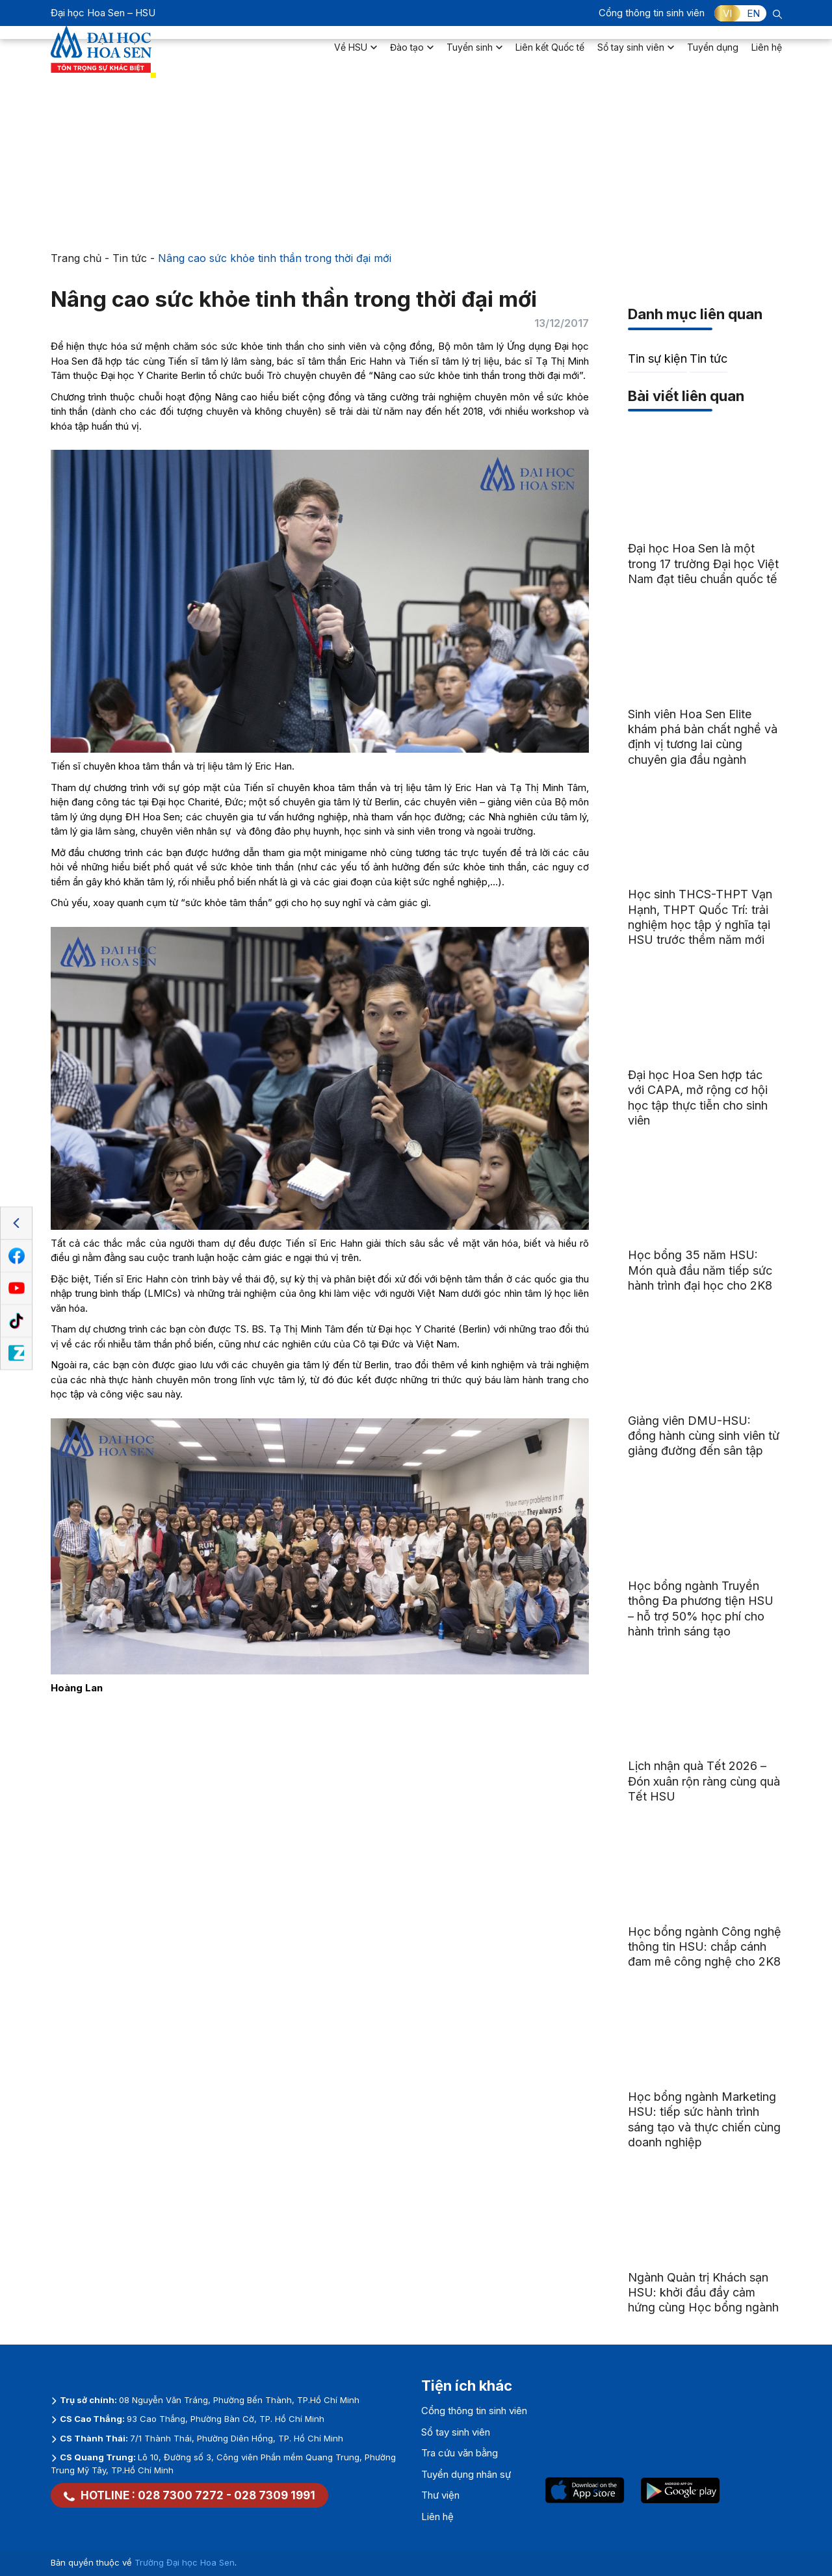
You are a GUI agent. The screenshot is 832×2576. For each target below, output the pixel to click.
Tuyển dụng (712, 55)
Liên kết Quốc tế (549, 55)
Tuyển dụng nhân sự (466, 2474)
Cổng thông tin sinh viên (652, 13)
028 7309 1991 (274, 2495)
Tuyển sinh (474, 55)
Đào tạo (412, 55)
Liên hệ (766, 55)
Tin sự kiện (657, 358)
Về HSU (355, 55)
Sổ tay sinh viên (635, 55)
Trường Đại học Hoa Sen (185, 2562)
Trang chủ (76, 258)
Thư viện (440, 2495)
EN (753, 13)
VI (727, 13)
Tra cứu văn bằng (459, 2453)
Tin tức (129, 258)
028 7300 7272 (181, 2495)
